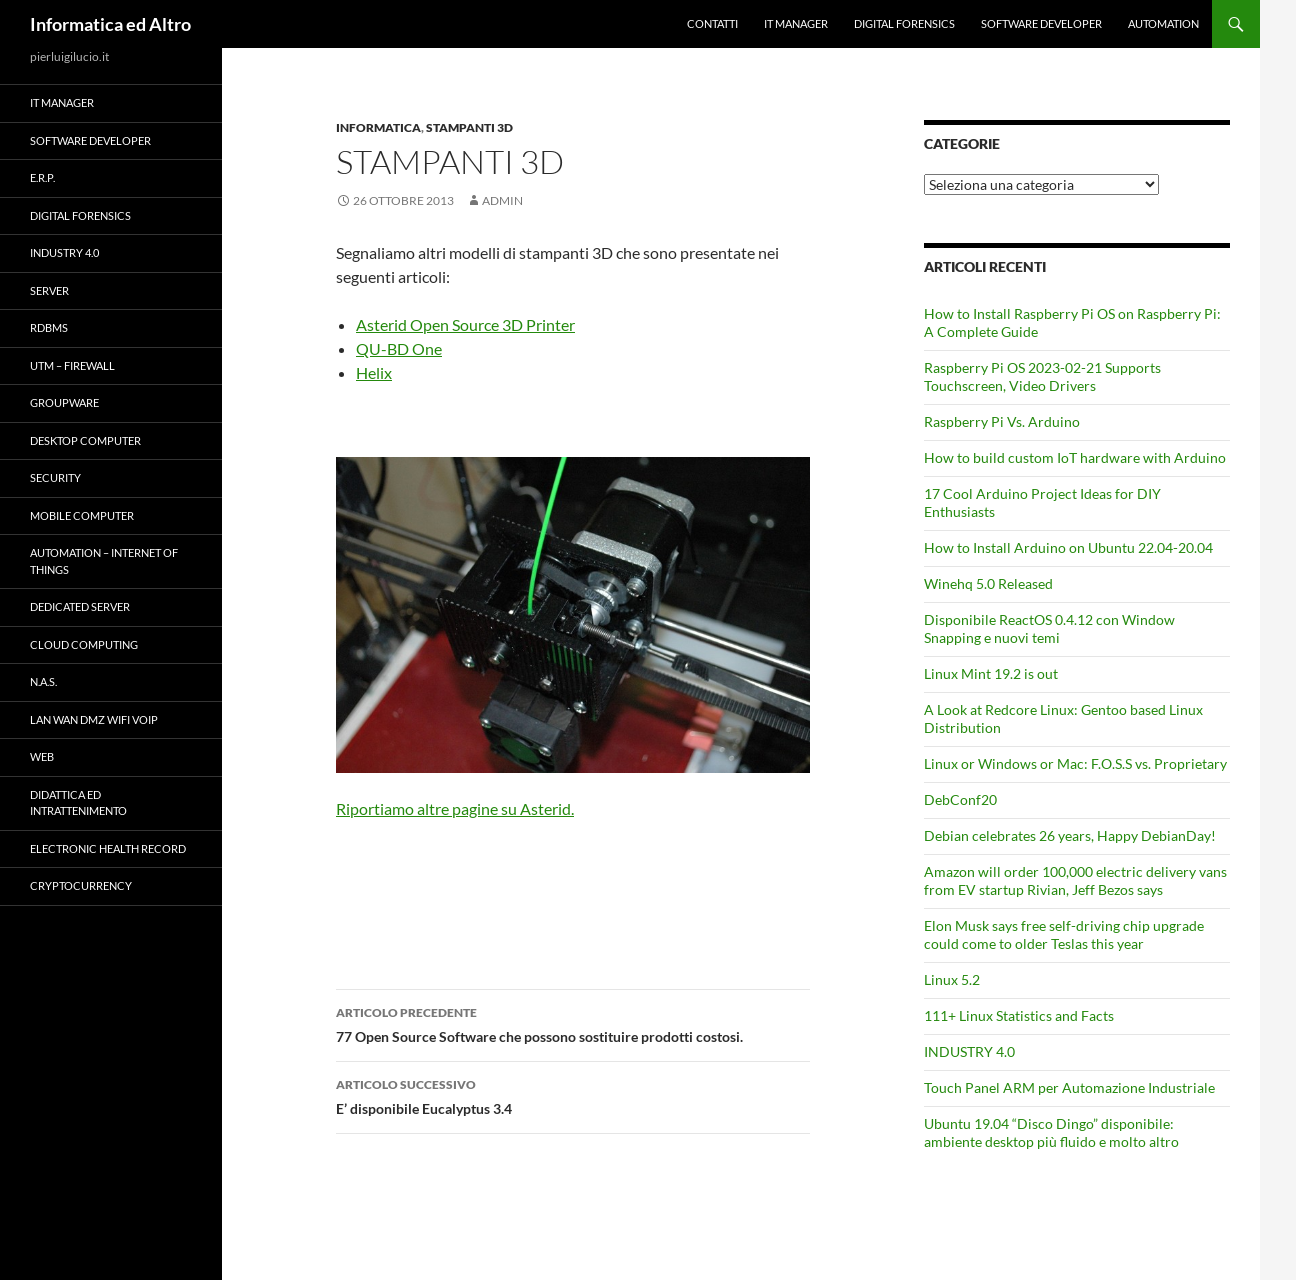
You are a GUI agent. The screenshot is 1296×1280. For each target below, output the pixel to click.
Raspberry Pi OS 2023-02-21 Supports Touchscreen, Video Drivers (1042, 376)
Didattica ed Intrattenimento (78, 803)
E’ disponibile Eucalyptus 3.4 (573, 1095)
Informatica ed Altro (110, 24)
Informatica (378, 127)
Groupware (64, 402)
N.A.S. (43, 681)
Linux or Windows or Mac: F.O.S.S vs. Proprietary (1075, 763)
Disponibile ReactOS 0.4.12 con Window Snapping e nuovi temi (1049, 628)
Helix (374, 372)
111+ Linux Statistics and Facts (1019, 1015)
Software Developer (1041, 23)
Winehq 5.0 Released (988, 583)
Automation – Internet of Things (104, 561)
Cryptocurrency (81, 885)
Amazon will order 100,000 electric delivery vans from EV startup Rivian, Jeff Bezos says (1075, 880)
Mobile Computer (82, 515)
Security (55, 477)
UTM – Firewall (72, 365)
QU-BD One (399, 348)
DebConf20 (960, 799)
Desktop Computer (85, 440)
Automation (1163, 23)
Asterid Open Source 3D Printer (465, 324)
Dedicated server (80, 606)
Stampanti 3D (469, 127)
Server (49, 290)
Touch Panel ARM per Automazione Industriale (1069, 1087)
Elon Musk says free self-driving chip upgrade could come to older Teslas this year (1064, 934)
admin (502, 200)
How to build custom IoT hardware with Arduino (1075, 457)
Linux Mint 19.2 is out (991, 673)
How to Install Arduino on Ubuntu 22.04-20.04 (1068, 547)
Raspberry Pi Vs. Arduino (1002, 421)
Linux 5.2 (952, 979)
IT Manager (796, 23)
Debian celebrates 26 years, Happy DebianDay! (1070, 835)
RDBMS (49, 327)
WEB (42, 756)
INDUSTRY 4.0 (969, 1051)
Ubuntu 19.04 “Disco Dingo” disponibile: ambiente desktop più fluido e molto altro (1051, 1132)
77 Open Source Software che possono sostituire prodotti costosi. (573, 1023)
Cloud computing (84, 644)
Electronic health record (108, 848)
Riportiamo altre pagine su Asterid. (455, 808)
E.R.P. (42, 177)
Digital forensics (904, 23)
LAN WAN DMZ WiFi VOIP (94, 719)
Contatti (712, 23)
